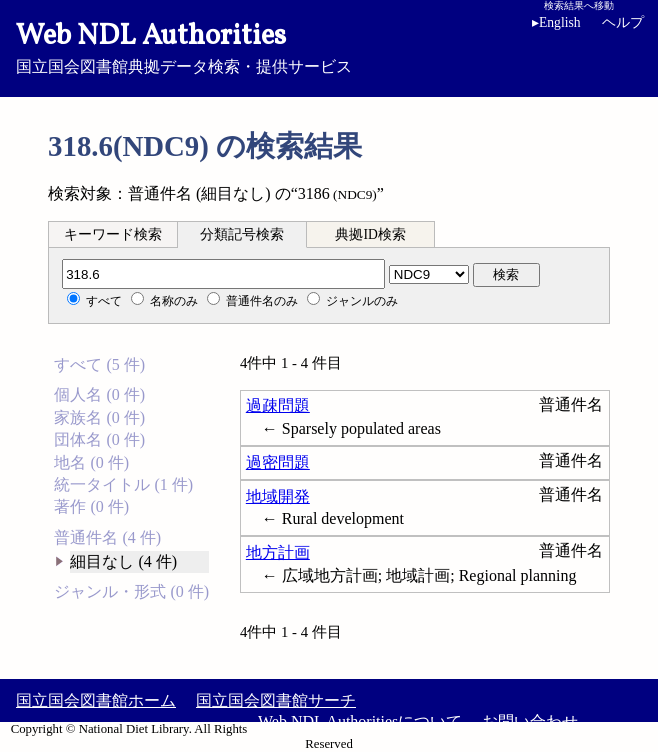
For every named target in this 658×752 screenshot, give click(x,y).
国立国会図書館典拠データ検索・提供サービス (329, 46)
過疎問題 (278, 405)
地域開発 (278, 496)
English (560, 22)
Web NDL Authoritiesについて (360, 721)
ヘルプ (623, 22)
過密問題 (278, 462)
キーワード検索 (113, 234)
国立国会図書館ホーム (96, 700)
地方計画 (278, 552)
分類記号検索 (242, 234)
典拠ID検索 (370, 234)
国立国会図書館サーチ (276, 700)
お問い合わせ (530, 721)
